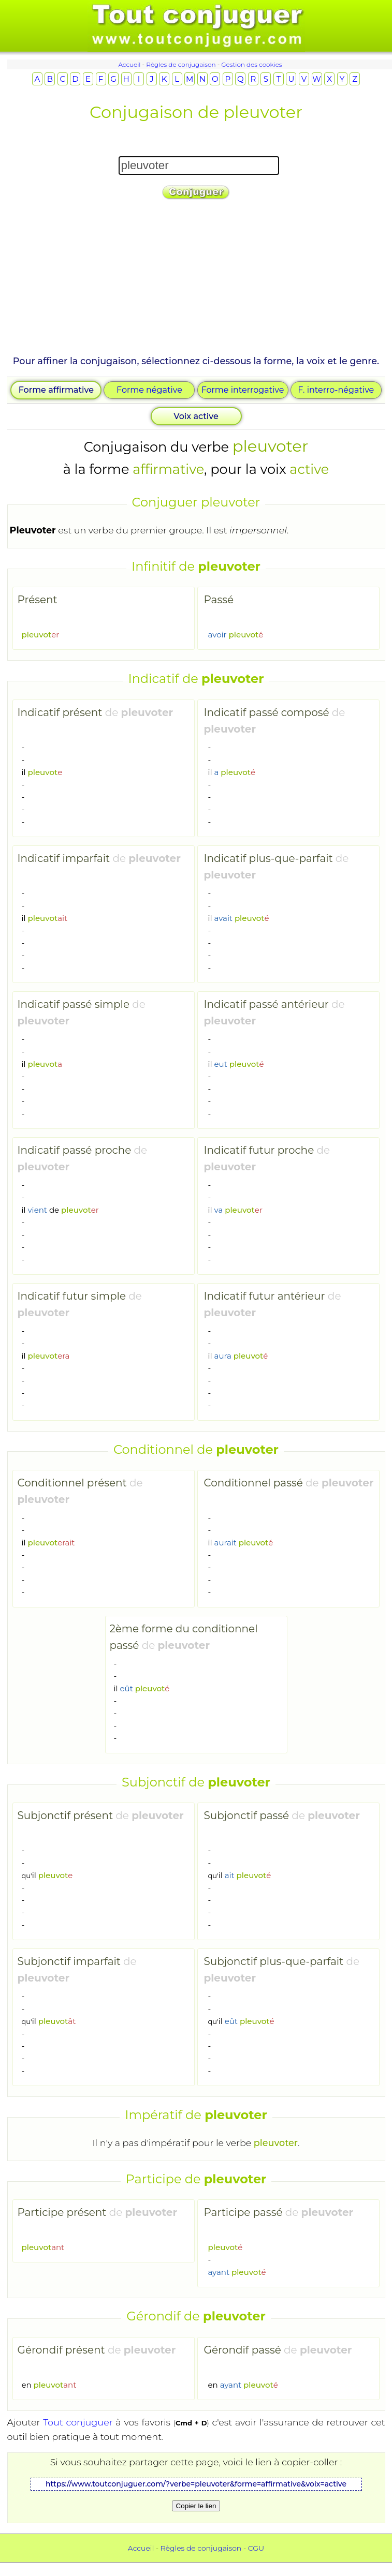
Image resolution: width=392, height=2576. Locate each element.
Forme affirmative (56, 390)
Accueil (129, 64)
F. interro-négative (336, 390)
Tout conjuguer (77, 2422)
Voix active (196, 416)
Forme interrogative (242, 390)
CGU (256, 2548)
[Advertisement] (196, 281)
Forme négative (149, 390)
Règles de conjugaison (180, 64)
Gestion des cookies (251, 64)
